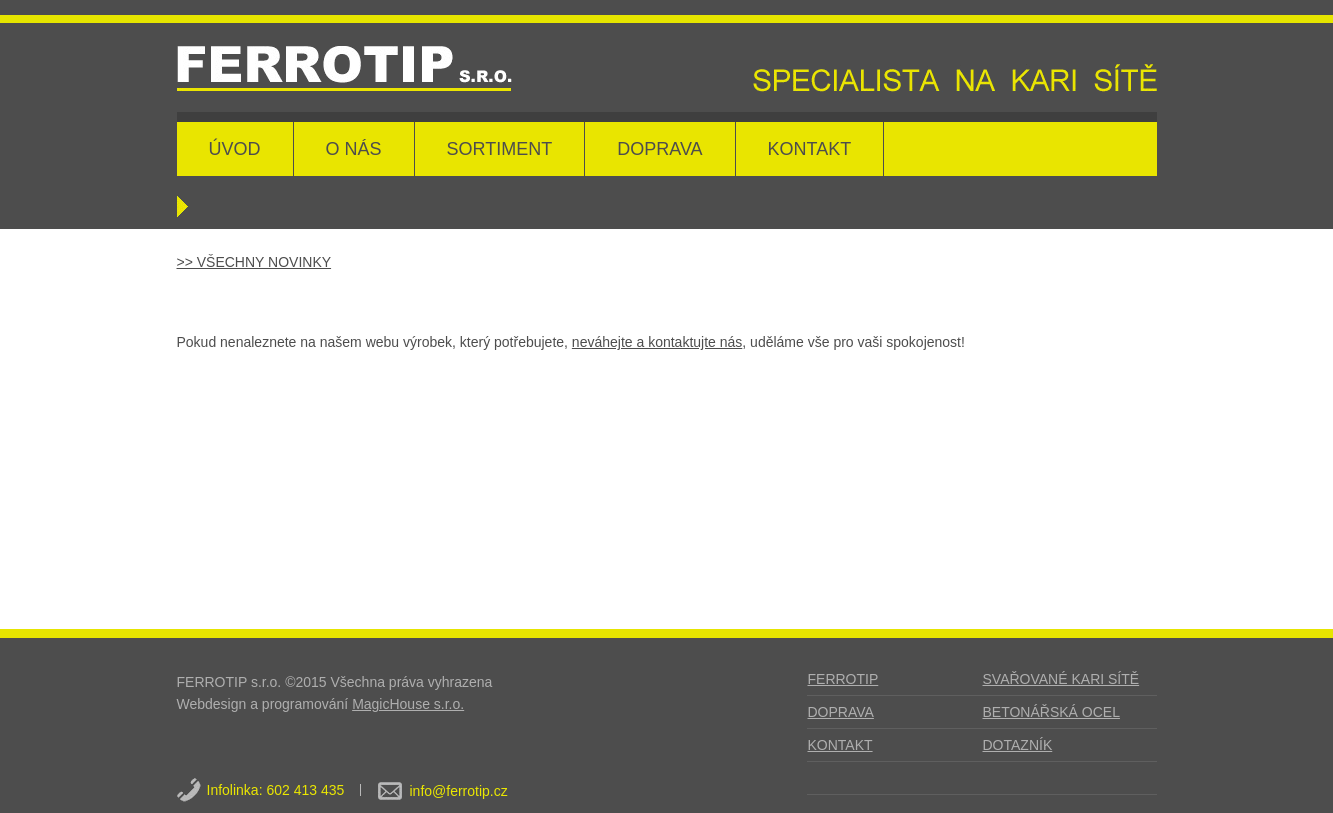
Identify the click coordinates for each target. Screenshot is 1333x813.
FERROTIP (843, 679)
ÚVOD (235, 149)
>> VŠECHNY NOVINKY (254, 262)
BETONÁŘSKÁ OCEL (1051, 712)
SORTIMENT (500, 149)
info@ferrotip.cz (459, 791)
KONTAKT (810, 149)
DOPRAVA (659, 149)
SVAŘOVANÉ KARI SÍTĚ (1061, 679)
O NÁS (354, 149)
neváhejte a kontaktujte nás (657, 342)
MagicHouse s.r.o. (408, 704)
